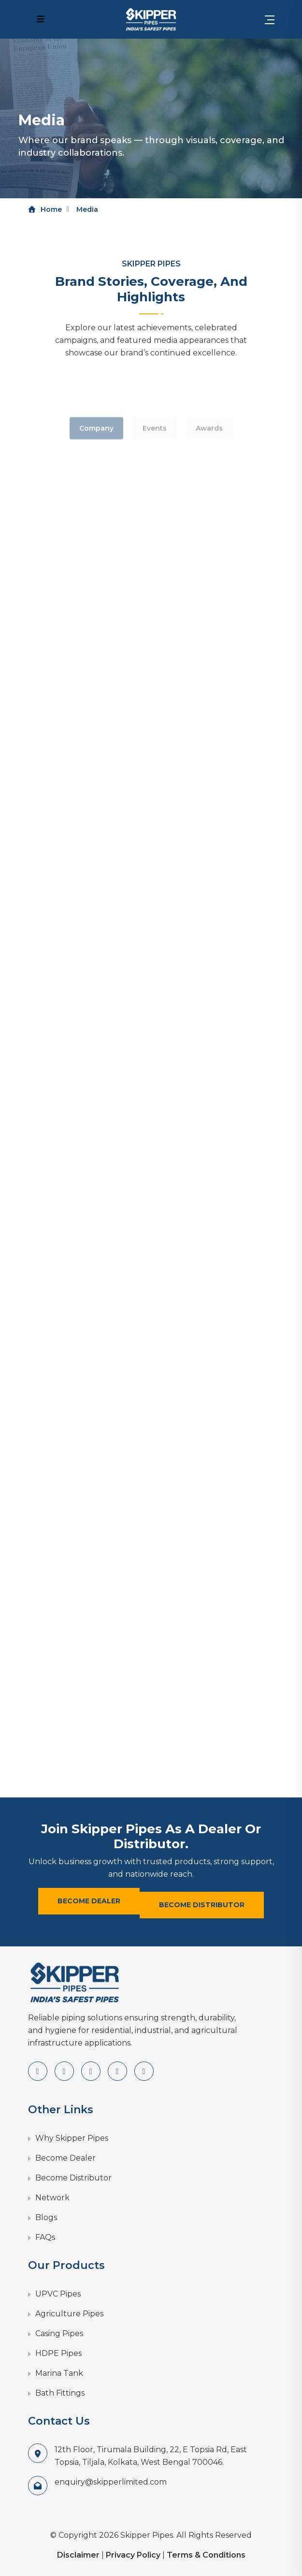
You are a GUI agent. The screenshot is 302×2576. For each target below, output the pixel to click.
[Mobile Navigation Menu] (40, 19)
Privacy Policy (133, 2555)
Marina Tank (59, 2373)
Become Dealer (89, 1901)
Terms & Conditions (206, 2555)
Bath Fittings (60, 2393)
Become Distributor (201, 1904)
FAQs (45, 2237)
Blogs (46, 2217)
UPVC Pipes (58, 2293)
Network (52, 2197)
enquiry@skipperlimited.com (111, 2482)
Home (45, 209)
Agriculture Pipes (69, 2313)
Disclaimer (78, 2555)
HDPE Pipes (58, 2353)
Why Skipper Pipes (71, 2138)
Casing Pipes (59, 2333)
